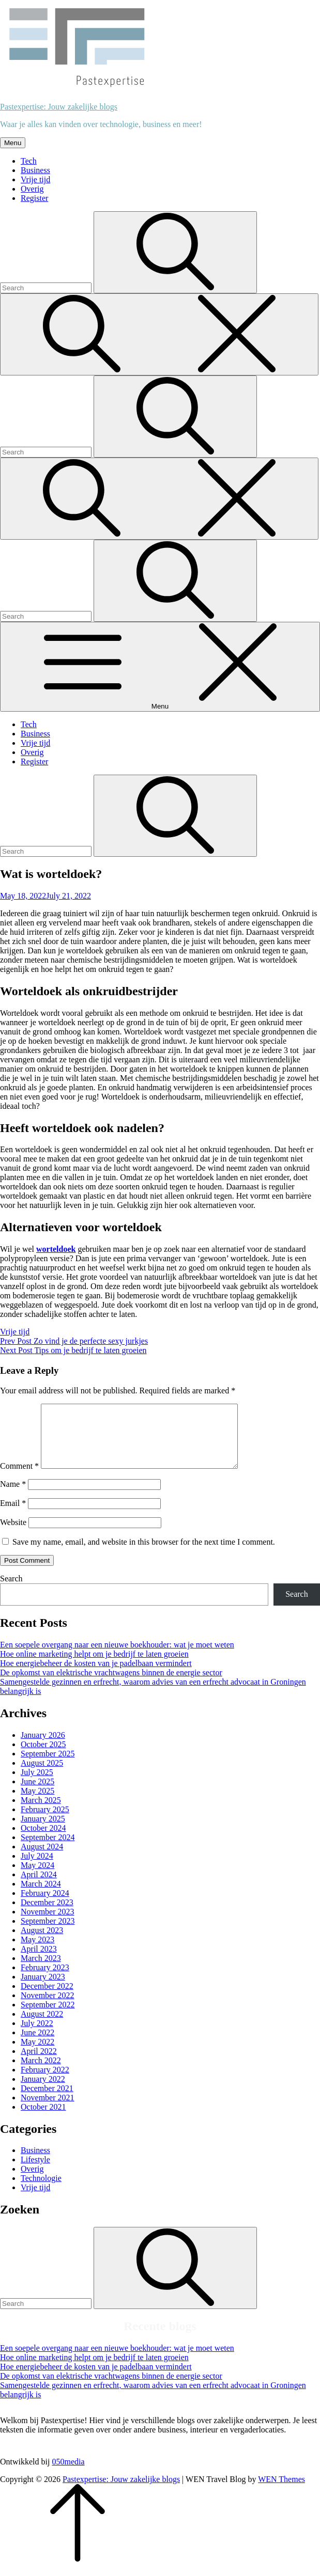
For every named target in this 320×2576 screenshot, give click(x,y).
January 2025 (43, 1831)
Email (13, 1515)
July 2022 (37, 2035)
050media (68, 2474)
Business (35, 170)
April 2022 (39, 2063)
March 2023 (41, 1970)
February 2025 (45, 1821)
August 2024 (42, 1859)
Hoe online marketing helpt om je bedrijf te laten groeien (94, 1666)
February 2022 (45, 2082)
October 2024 (43, 1840)
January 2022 (43, 2091)
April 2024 (39, 1886)
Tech (29, 160)
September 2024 (47, 1849)
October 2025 (43, 1756)
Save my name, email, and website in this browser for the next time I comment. (143, 1554)
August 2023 (42, 1942)
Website (13, 1534)
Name (13, 1496)
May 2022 (37, 2054)
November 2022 (47, 2007)
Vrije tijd (35, 179)
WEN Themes (281, 2491)
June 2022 (37, 2044)
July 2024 (37, 1868)
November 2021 (47, 2110)
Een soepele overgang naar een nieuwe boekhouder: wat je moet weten (117, 1657)
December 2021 (47, 2100)
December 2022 (47, 1998)
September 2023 (47, 1933)
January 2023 (43, 1989)
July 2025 (37, 1784)
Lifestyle (35, 2171)
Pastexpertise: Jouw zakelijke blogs (58, 106)
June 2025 (37, 1793)
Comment (19, 1478)
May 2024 (37, 1877)
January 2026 (43, 1747)
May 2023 (37, 1951)
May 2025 (37, 1803)
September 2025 (47, 1766)
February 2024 (45, 1905)
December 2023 (47, 1914)
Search (11, 1591)
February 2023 (45, 1979)
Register (34, 198)
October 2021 (43, 2119)
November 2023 (47, 1924)
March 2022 (41, 2072)
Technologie (41, 2190)
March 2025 (41, 1812)
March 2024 (41, 1896)
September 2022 (47, 2017)
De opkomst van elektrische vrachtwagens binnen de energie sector (111, 1684)
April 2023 (39, 1961)
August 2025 (42, 1775)
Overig (32, 188)
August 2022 (42, 2026)
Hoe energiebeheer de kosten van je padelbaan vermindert (96, 1675)
